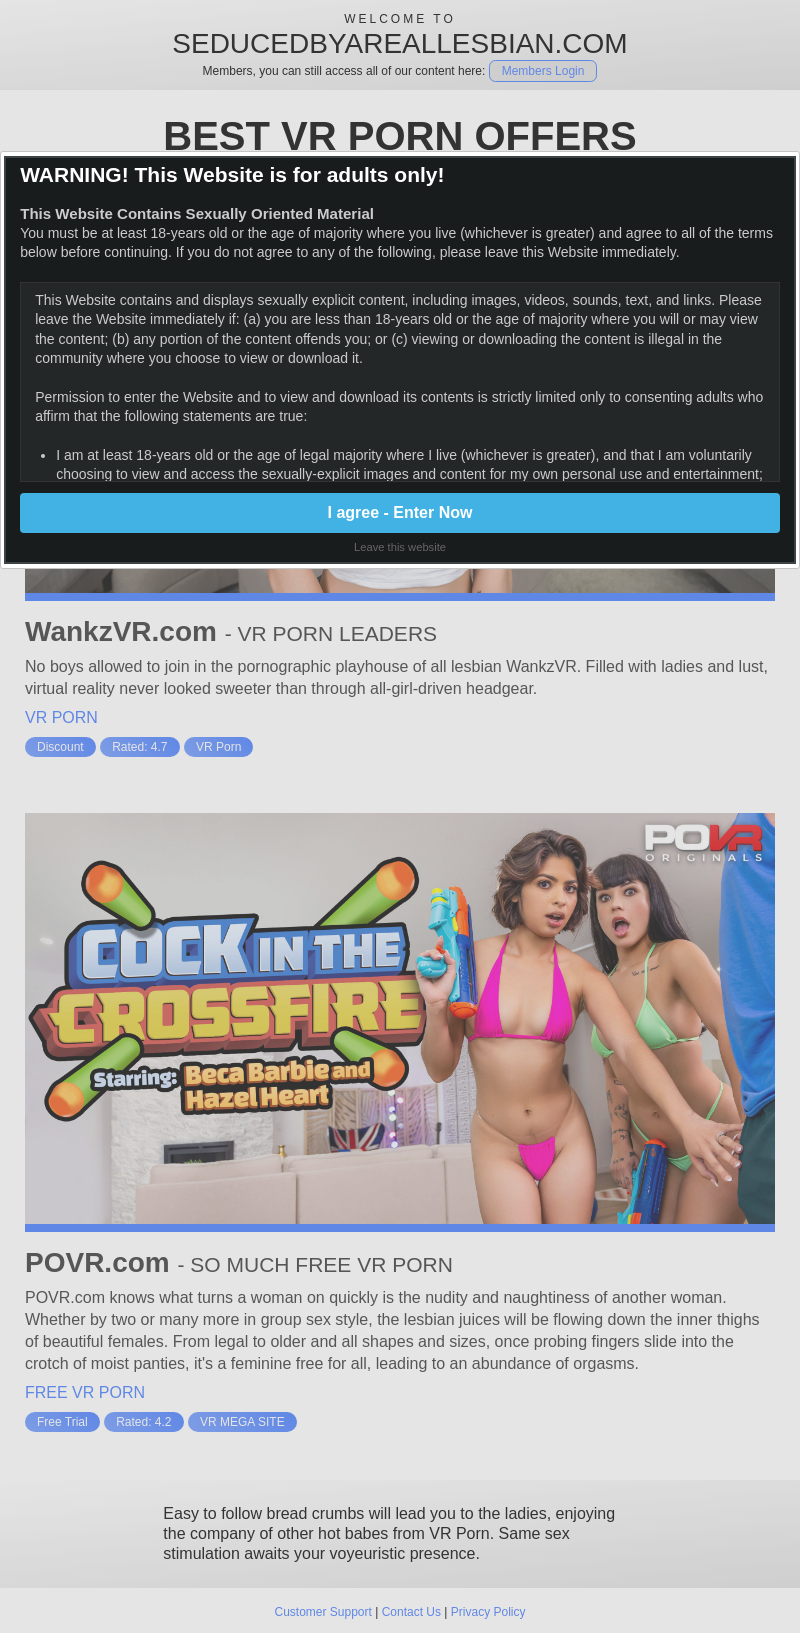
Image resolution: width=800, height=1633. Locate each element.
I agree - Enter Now (400, 512)
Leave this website (400, 547)
